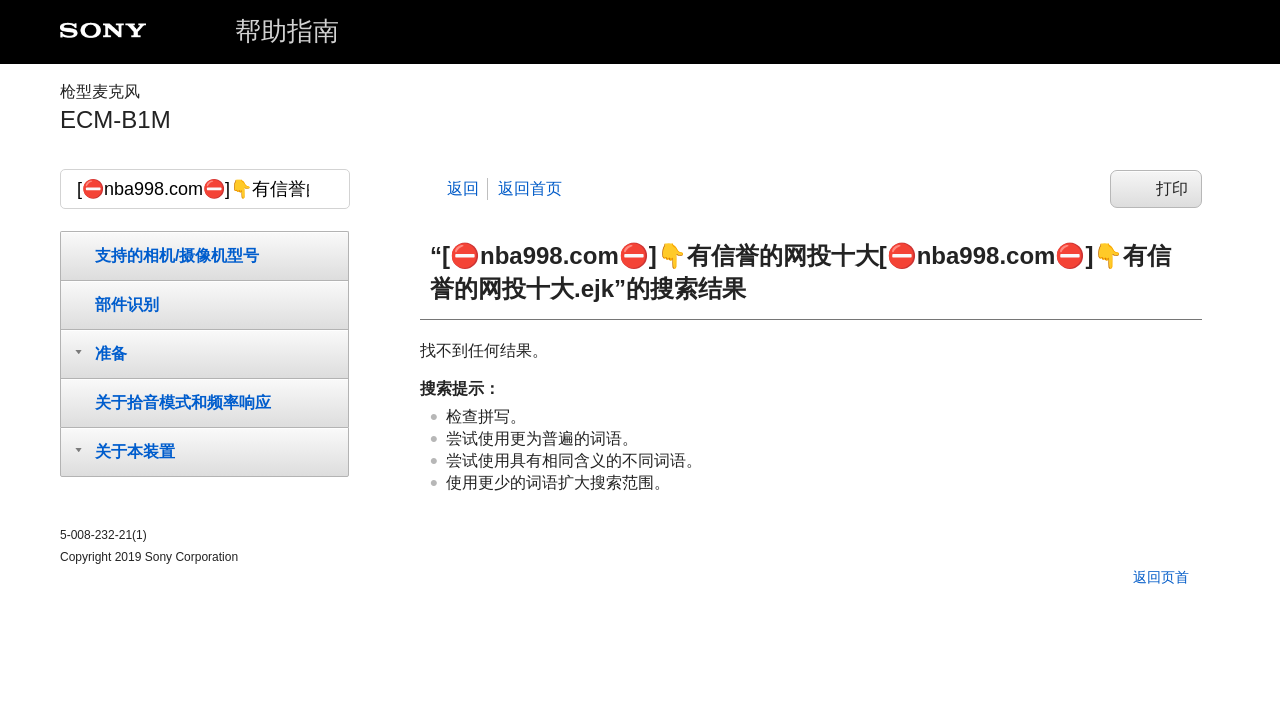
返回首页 (530, 188)
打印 (1172, 188)
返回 (463, 188)
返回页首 (1161, 577)
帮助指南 (287, 31)
